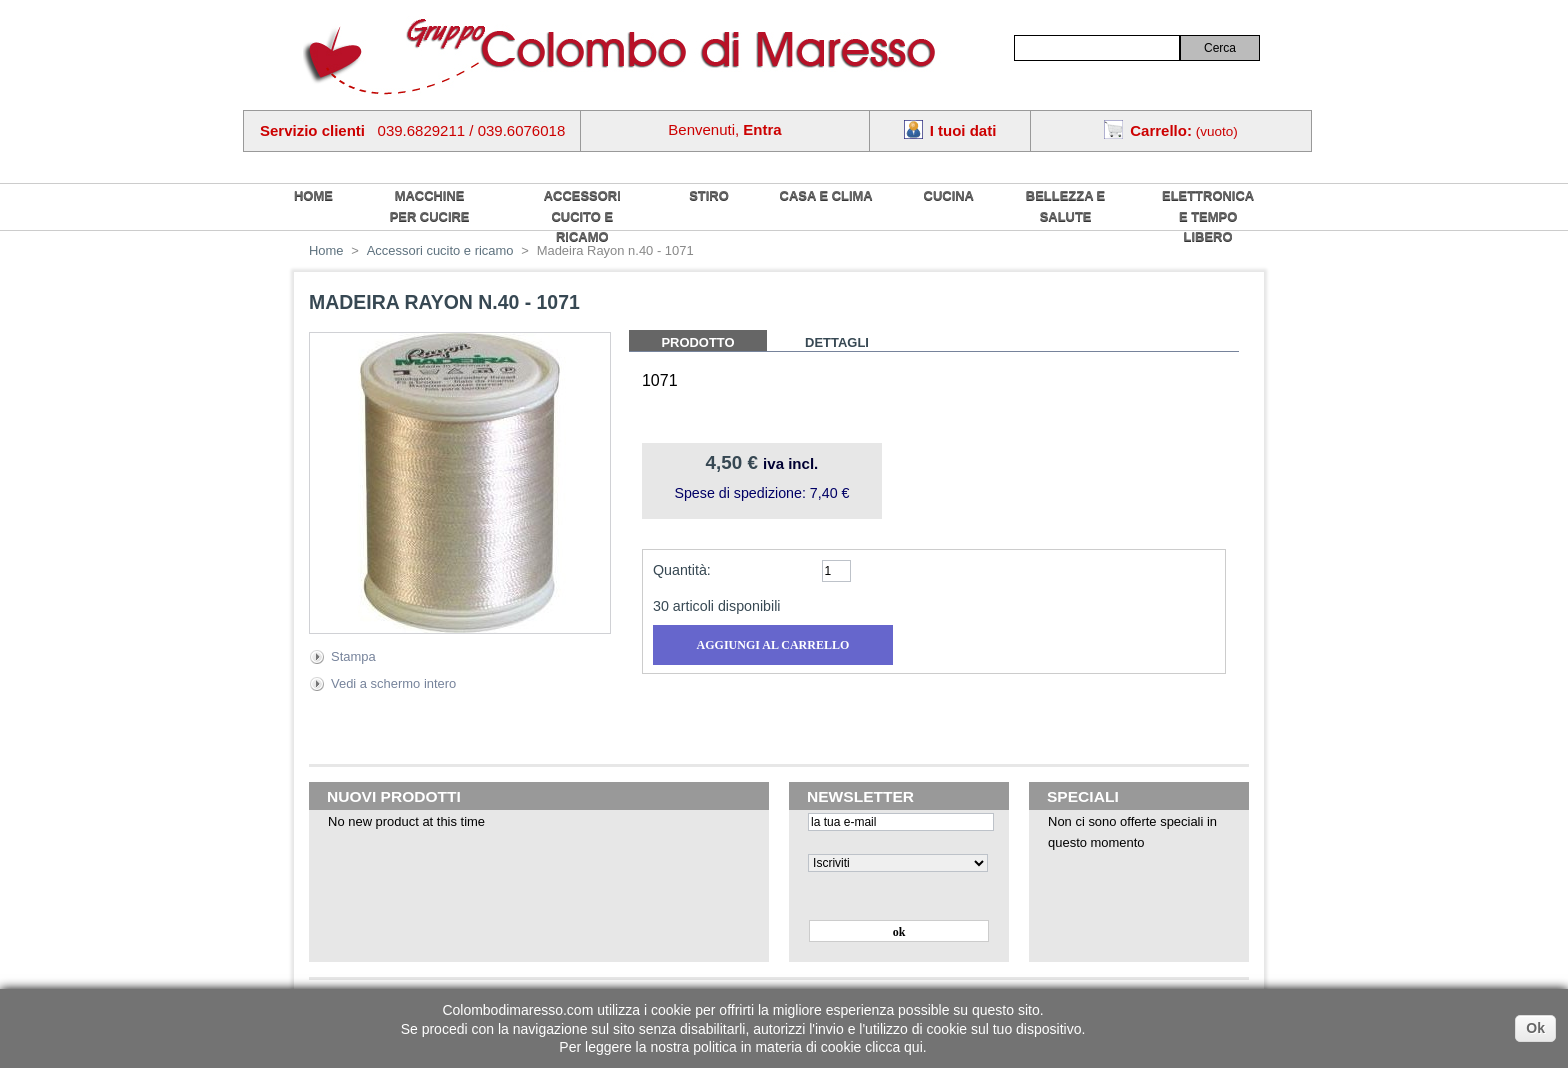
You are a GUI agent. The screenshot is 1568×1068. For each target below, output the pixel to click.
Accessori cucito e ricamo (582, 216)
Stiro (709, 195)
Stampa (353, 656)
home (313, 195)
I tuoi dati (963, 130)
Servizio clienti (312, 130)
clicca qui (894, 1047)
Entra (762, 129)
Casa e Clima (826, 195)
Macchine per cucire (430, 206)
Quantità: (682, 570)
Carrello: (1161, 130)
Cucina (949, 195)
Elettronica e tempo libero (1208, 216)
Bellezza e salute (1065, 206)
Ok (1535, 1028)
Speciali (1083, 796)
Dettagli (837, 342)
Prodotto (697, 342)
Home (326, 250)
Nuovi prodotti (394, 796)
